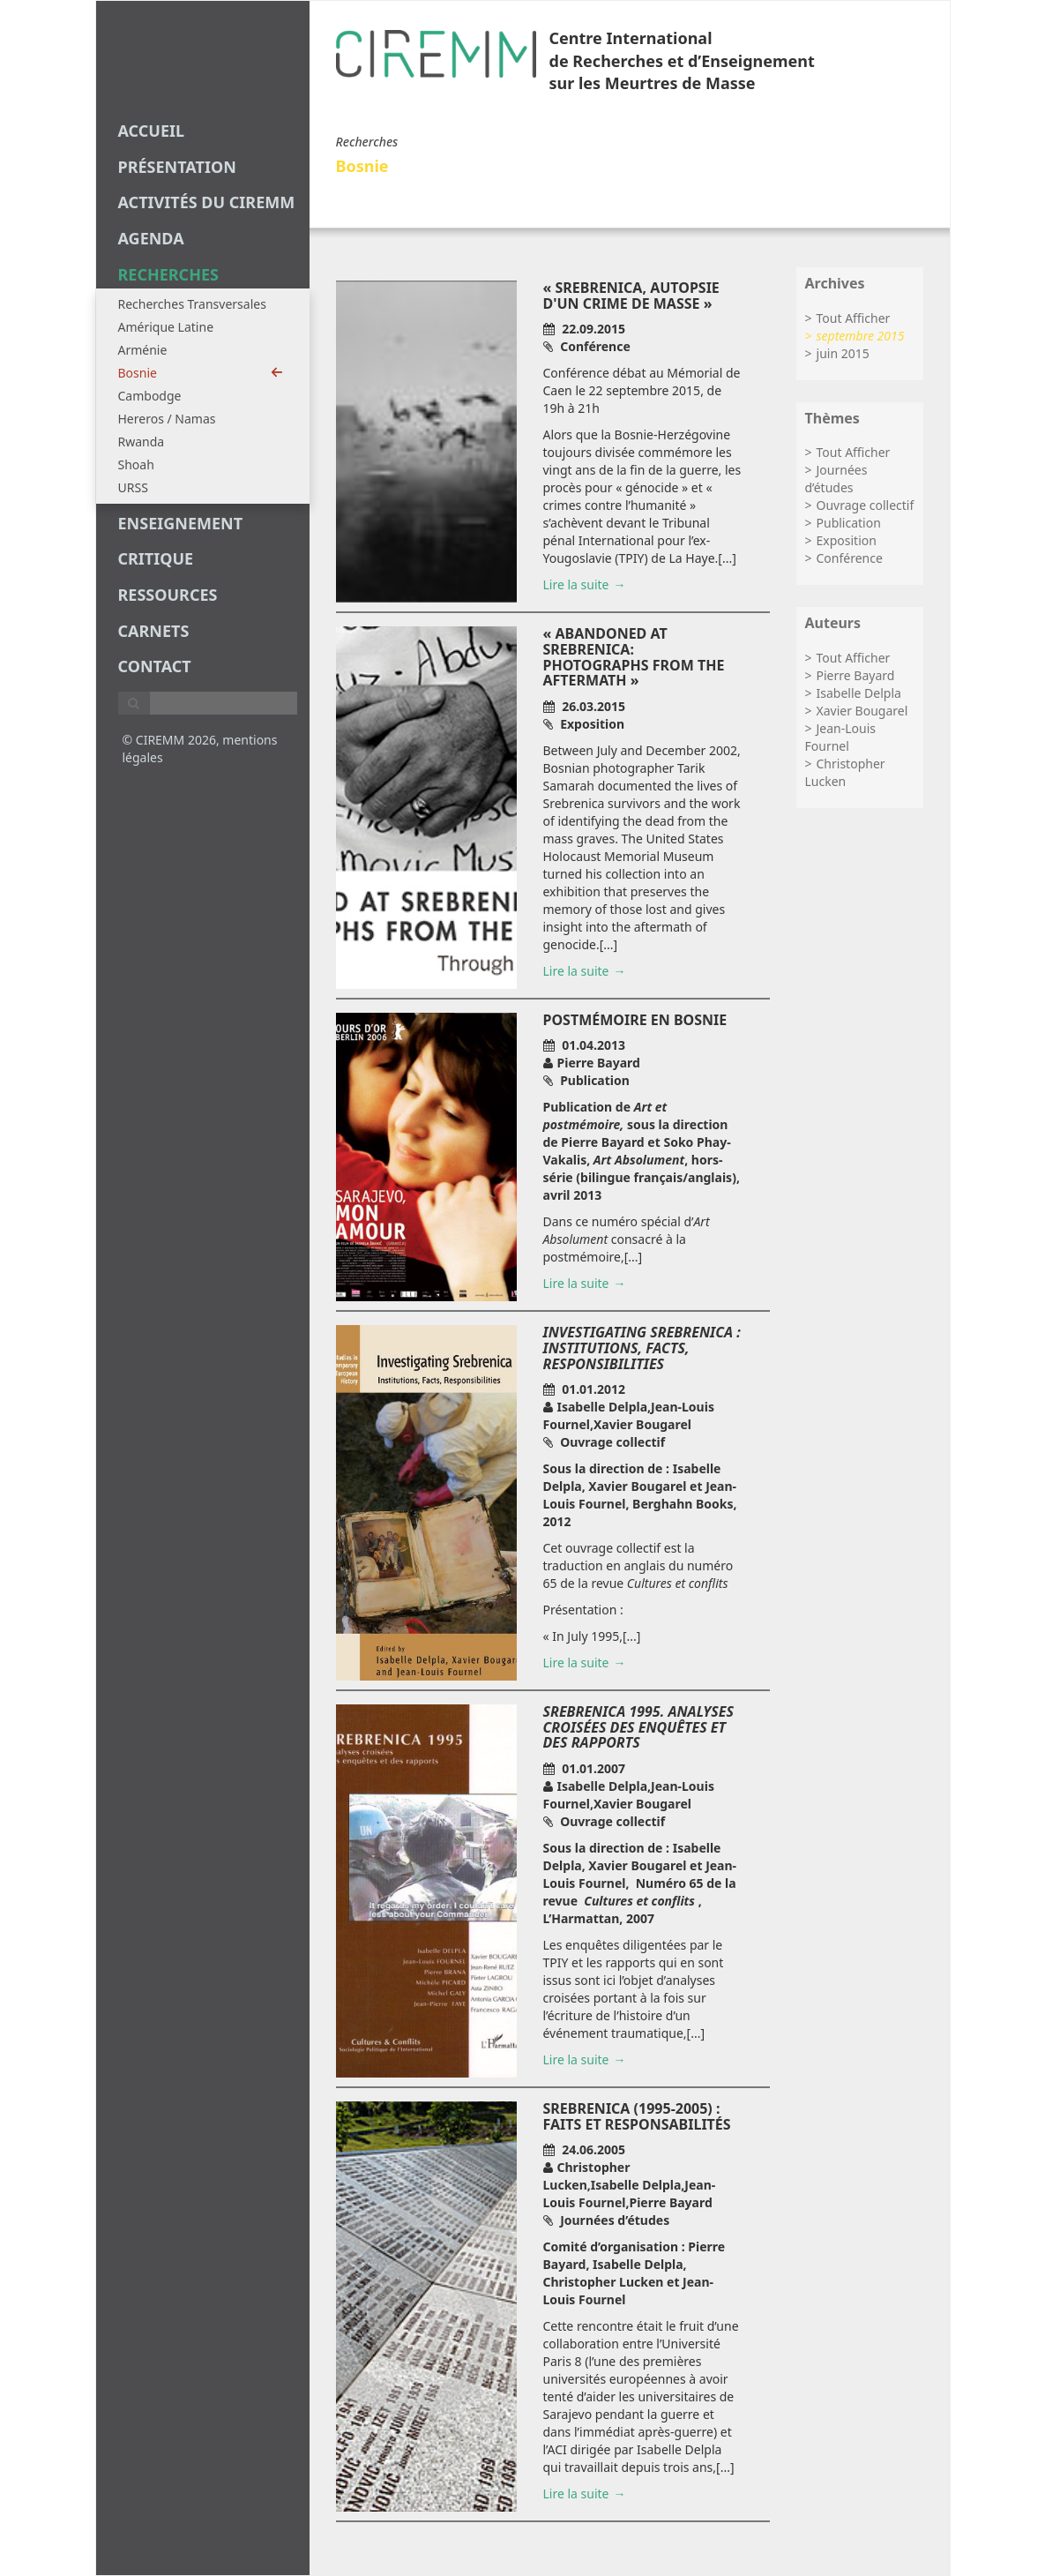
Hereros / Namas (167, 418)
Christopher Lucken (845, 772)
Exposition (847, 540)
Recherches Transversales (192, 304)
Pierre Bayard (856, 675)
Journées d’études (836, 478)
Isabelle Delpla (859, 693)
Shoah (136, 464)
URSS (133, 487)
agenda (151, 238)
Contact (154, 666)
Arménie (143, 349)
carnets (154, 630)
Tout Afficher (854, 318)
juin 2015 (843, 353)
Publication (849, 522)
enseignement (180, 523)
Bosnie (200, 372)
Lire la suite (576, 584)
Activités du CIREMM (206, 202)
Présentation (177, 166)
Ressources (168, 594)
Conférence (850, 558)
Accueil (151, 130)
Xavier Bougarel (862, 710)
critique (156, 558)
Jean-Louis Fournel (841, 737)
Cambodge (150, 395)
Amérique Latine (166, 326)
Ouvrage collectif (865, 505)
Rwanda (141, 441)
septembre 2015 (861, 335)
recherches (168, 274)
